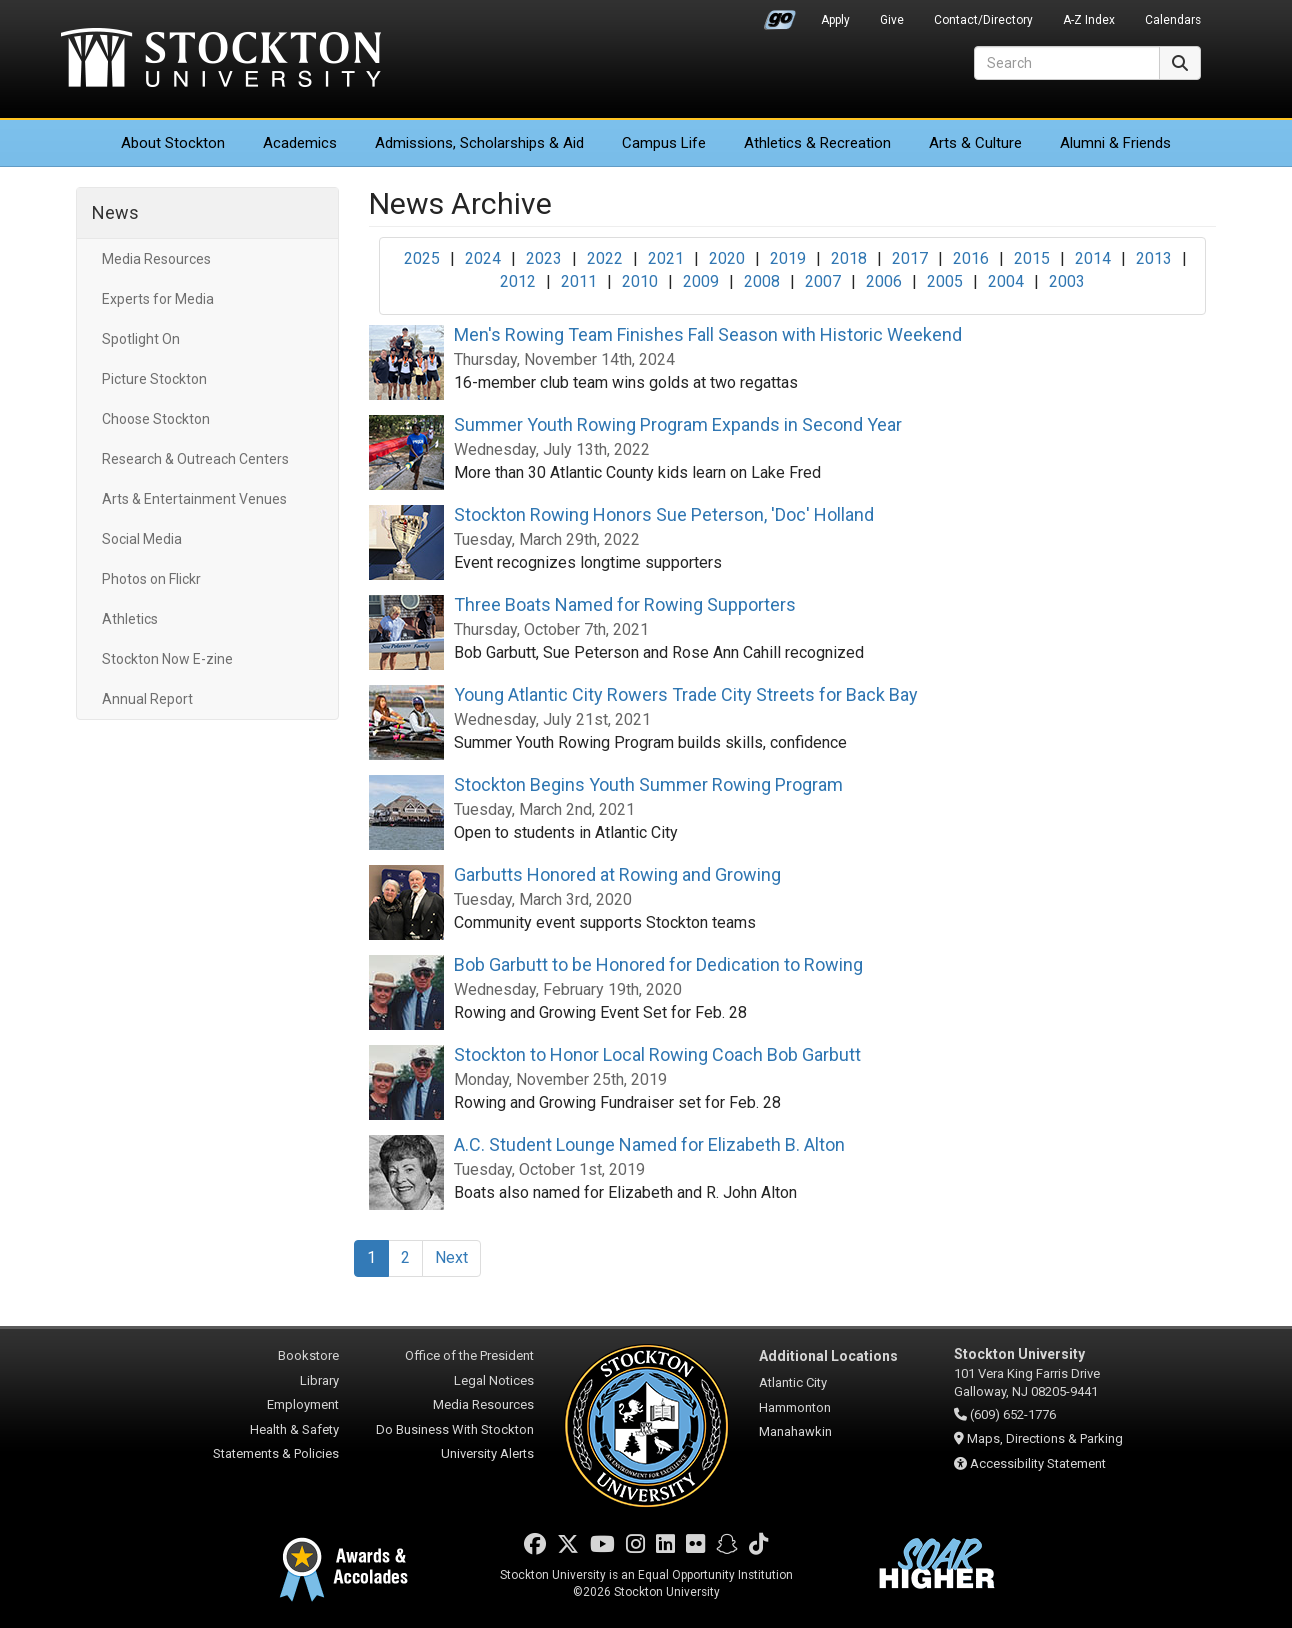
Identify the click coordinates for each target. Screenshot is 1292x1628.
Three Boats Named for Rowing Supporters (625, 604)
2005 (945, 281)
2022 (605, 258)
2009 (701, 281)
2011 (579, 281)
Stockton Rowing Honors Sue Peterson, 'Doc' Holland (664, 514)
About (173, 143)
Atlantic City (793, 1382)
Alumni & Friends (1115, 143)
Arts (975, 143)
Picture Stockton (154, 379)
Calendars (1173, 20)
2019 (788, 258)
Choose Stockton (156, 419)
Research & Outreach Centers (195, 459)
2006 (884, 281)
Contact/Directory (983, 20)
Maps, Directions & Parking (1045, 1438)
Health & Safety (294, 1429)
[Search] (1067, 63)
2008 (762, 281)
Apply (835, 20)
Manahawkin (795, 1431)
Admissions (479, 143)
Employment (303, 1404)
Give (892, 20)
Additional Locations (828, 1356)
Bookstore (308, 1355)
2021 (666, 258)
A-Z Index (1089, 20)
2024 (483, 258)
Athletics (817, 143)
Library (319, 1380)
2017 (910, 258)
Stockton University (221, 60)
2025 (422, 258)
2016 (971, 258)
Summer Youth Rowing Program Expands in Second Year (678, 424)
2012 (518, 281)
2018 (849, 258)
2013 (1154, 258)
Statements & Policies (276, 1453)
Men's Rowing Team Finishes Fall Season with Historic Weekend (708, 334)
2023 (544, 258)
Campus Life (664, 143)
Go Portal (780, 15)
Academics (300, 143)
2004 (1006, 281)
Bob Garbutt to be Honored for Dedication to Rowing (658, 964)
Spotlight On (141, 339)
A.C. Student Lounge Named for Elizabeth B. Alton (649, 1144)
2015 (1032, 258)
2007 (823, 281)
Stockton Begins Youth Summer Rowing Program (648, 784)
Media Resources (156, 259)
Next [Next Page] (451, 1257)
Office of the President (469, 1355)
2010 (640, 281)
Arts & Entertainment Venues (194, 499)
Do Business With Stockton (455, 1429)
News (115, 212)
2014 (1093, 258)
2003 (1067, 281)
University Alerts (487, 1453)
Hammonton (795, 1407)
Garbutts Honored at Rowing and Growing (617, 874)
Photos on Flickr (151, 579)
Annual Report (147, 699)
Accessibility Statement (1038, 1463)
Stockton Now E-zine (167, 659)
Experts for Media (158, 299)
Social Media (142, 539)
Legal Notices (494, 1380)
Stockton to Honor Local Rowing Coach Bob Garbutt (657, 1054)
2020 (727, 258)
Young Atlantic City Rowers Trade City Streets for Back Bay (686, 694)
